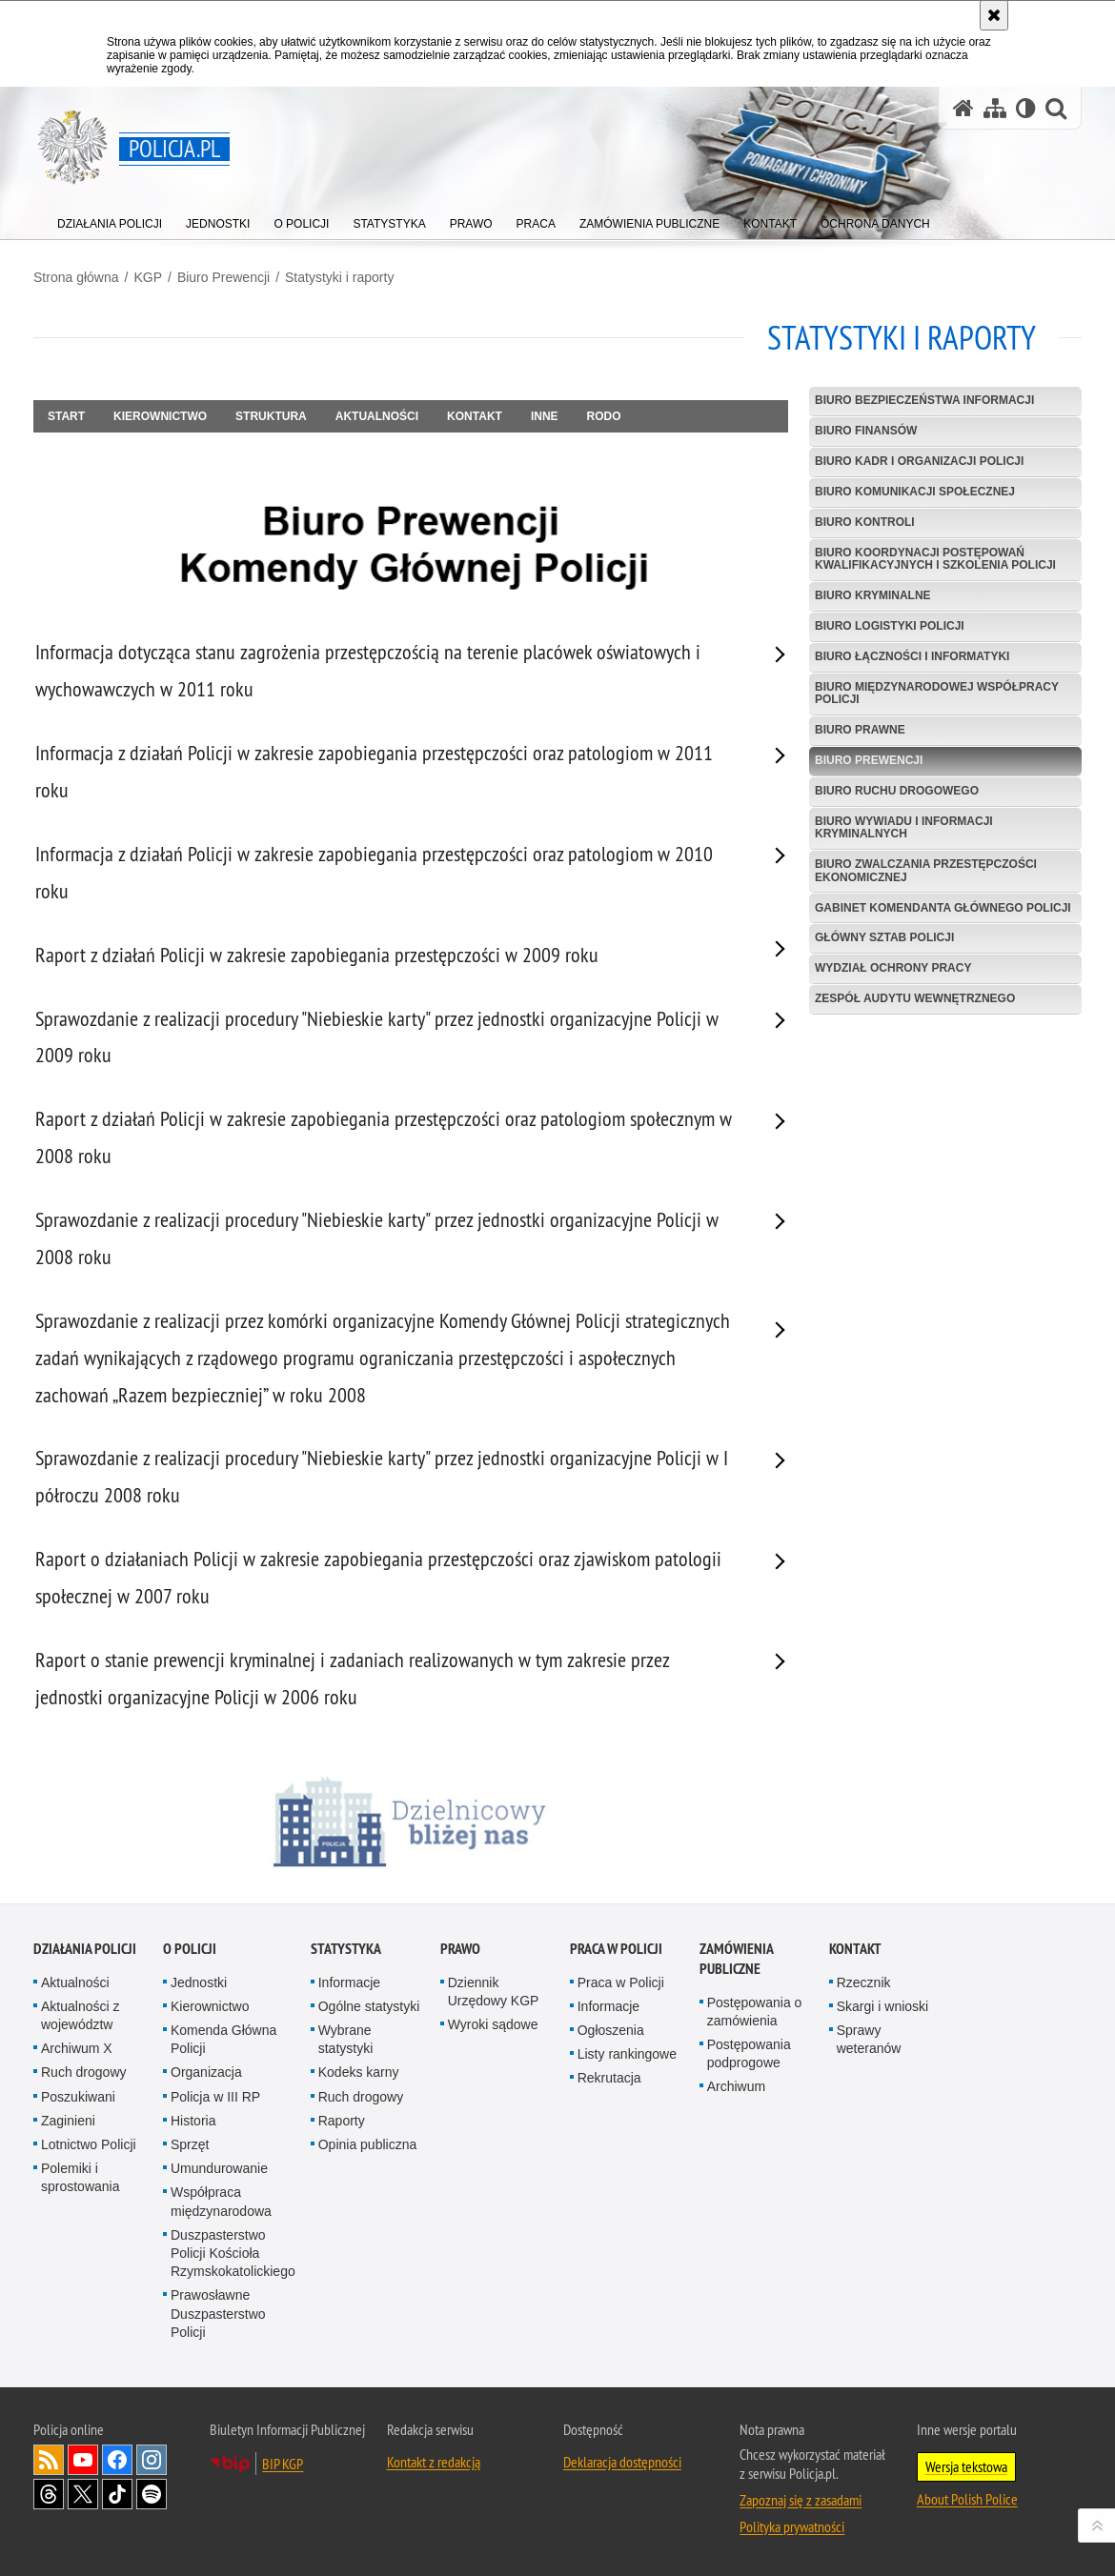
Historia (193, 2120)
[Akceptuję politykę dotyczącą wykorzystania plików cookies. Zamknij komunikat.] (994, 15)
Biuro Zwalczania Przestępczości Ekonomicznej (926, 870)
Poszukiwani (78, 2096)
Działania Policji (84, 1949)
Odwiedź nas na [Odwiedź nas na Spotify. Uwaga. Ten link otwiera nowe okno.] (151, 2494)
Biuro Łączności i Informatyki (912, 656)
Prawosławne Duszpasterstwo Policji (218, 2313)
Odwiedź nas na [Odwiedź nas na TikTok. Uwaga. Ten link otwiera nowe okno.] (117, 2494)
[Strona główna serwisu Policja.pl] (963, 108)
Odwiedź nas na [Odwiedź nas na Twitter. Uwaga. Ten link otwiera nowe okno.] (83, 2494)
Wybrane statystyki (346, 2039)
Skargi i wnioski (882, 2006)
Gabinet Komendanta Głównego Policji (943, 908)
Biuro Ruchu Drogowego (897, 790)
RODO (604, 416)
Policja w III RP (215, 2096)
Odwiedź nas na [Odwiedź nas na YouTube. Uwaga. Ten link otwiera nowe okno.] (83, 2460)
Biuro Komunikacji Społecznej (915, 491)
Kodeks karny (358, 2072)
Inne (544, 416)
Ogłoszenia (611, 2030)
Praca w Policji (616, 1949)
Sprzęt (190, 2144)
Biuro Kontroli (865, 522)
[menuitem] (109, 219)
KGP (147, 277)
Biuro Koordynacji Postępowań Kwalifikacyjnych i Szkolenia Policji (935, 559)
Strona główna (76, 277)
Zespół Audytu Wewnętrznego (915, 998)
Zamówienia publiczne (736, 1959)
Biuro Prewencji (223, 277)
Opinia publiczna (367, 2144)
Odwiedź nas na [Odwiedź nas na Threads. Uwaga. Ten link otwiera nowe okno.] (48, 2494)
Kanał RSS (48, 2460)
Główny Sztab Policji (884, 937)
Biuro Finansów (866, 430)
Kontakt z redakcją (433, 2461)
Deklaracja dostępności (622, 2461)
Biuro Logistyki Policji (889, 626)
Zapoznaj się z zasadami (801, 2499)
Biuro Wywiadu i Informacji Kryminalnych (904, 827)
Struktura (271, 416)
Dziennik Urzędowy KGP (493, 1991)
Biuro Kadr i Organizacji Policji (919, 461)
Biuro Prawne (860, 729)
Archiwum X (76, 2048)
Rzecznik (864, 1982)
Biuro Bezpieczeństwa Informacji (924, 400)
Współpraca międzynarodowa (221, 2201)
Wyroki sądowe (493, 2024)
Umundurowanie (219, 2168)
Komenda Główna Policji (223, 2039)
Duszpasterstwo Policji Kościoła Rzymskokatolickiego (233, 2253)
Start (66, 416)
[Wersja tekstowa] (1026, 108)
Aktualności (376, 416)
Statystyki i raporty (339, 277)
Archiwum (736, 2086)
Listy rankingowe (627, 2054)
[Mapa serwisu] (994, 108)
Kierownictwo (160, 416)
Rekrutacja (609, 2077)
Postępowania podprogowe (749, 2053)
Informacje (349, 1982)
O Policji (189, 1949)
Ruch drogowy (84, 2072)
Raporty (341, 2120)
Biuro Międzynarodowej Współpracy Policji (937, 693)
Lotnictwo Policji (88, 2144)
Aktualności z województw (80, 2015)
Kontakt (474, 416)
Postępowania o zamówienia (754, 2011)
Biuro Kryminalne (873, 595)
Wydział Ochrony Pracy (893, 968)
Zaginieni (68, 2120)
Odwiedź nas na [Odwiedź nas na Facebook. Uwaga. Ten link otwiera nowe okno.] (117, 2460)
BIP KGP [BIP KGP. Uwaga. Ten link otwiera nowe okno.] (282, 2463)
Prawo (460, 1949)
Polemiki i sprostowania (80, 2177)
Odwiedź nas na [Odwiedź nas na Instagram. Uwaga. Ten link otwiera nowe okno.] (151, 2460)
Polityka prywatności (792, 2526)
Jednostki (199, 1982)
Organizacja (206, 2072)
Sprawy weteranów (869, 2039)
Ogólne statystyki (369, 2006)
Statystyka (346, 1949)
